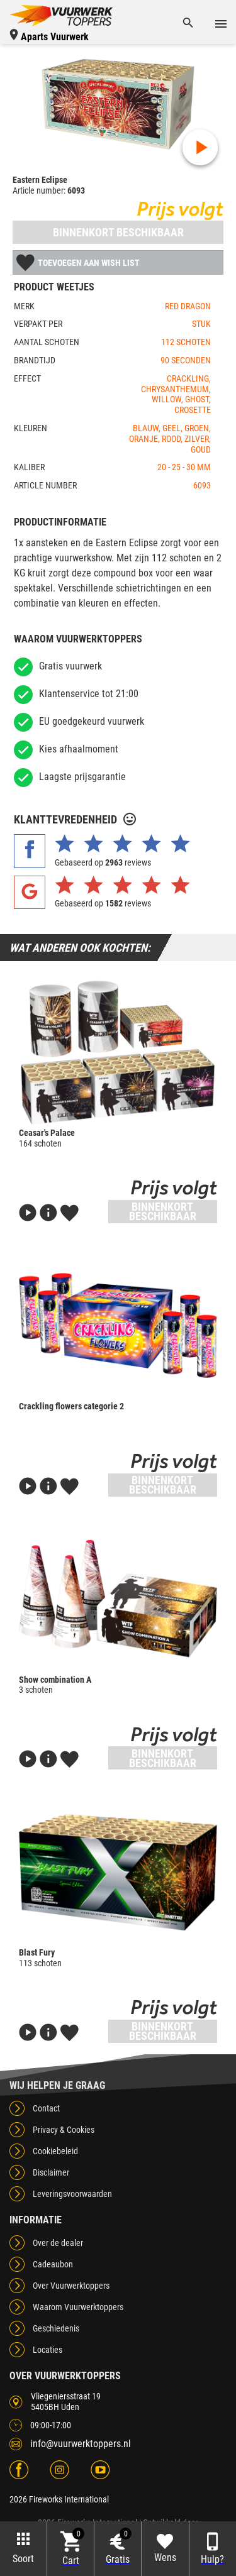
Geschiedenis (56, 2328)
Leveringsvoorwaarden (72, 2194)
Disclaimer (51, 2172)
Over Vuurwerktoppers (71, 2286)
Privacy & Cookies (63, 2130)
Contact (46, 2108)
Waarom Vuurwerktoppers (78, 2307)
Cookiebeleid (55, 2151)
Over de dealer (58, 2243)
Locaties (47, 2350)
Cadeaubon (53, 2264)
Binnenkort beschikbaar (118, 232)
